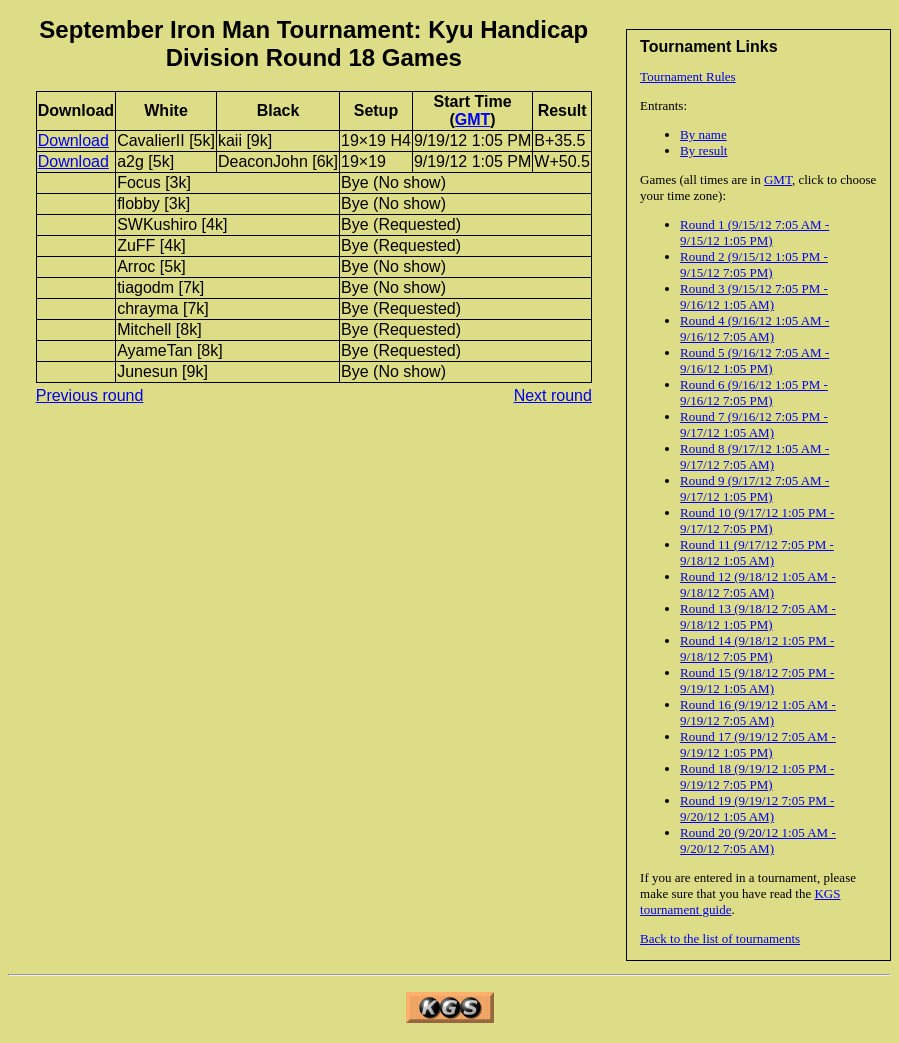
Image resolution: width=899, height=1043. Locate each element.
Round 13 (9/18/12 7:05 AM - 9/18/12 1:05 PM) (758, 616)
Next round (553, 395)
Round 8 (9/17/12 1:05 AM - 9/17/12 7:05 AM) (754, 456)
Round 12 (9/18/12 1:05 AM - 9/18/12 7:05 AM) (758, 584)
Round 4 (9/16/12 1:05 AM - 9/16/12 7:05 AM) (754, 328)
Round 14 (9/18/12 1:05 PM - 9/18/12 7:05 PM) (757, 648)
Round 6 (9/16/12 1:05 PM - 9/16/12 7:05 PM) (754, 392)
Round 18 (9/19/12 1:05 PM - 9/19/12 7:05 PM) (757, 776)
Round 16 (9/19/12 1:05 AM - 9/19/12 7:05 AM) (758, 712)
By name (703, 134)
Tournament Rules (688, 76)
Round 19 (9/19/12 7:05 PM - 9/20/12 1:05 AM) (757, 808)
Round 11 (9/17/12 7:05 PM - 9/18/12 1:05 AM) (757, 552)
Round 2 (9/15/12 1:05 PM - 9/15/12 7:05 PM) (754, 264)
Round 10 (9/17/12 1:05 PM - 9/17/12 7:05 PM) (757, 520)
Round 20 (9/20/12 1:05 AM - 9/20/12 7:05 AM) (758, 840)
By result (703, 150)
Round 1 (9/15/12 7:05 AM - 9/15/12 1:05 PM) (754, 232)
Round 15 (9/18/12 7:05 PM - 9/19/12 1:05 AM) (757, 680)
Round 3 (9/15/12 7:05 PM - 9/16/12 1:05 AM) (754, 296)
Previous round (90, 395)
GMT (778, 179)
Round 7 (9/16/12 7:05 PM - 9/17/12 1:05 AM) (754, 424)
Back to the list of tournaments (720, 938)
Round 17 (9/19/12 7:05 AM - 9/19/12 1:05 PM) (758, 744)
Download (73, 140)
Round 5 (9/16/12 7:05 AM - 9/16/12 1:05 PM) (754, 360)
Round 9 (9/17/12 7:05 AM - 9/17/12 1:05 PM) (754, 488)
